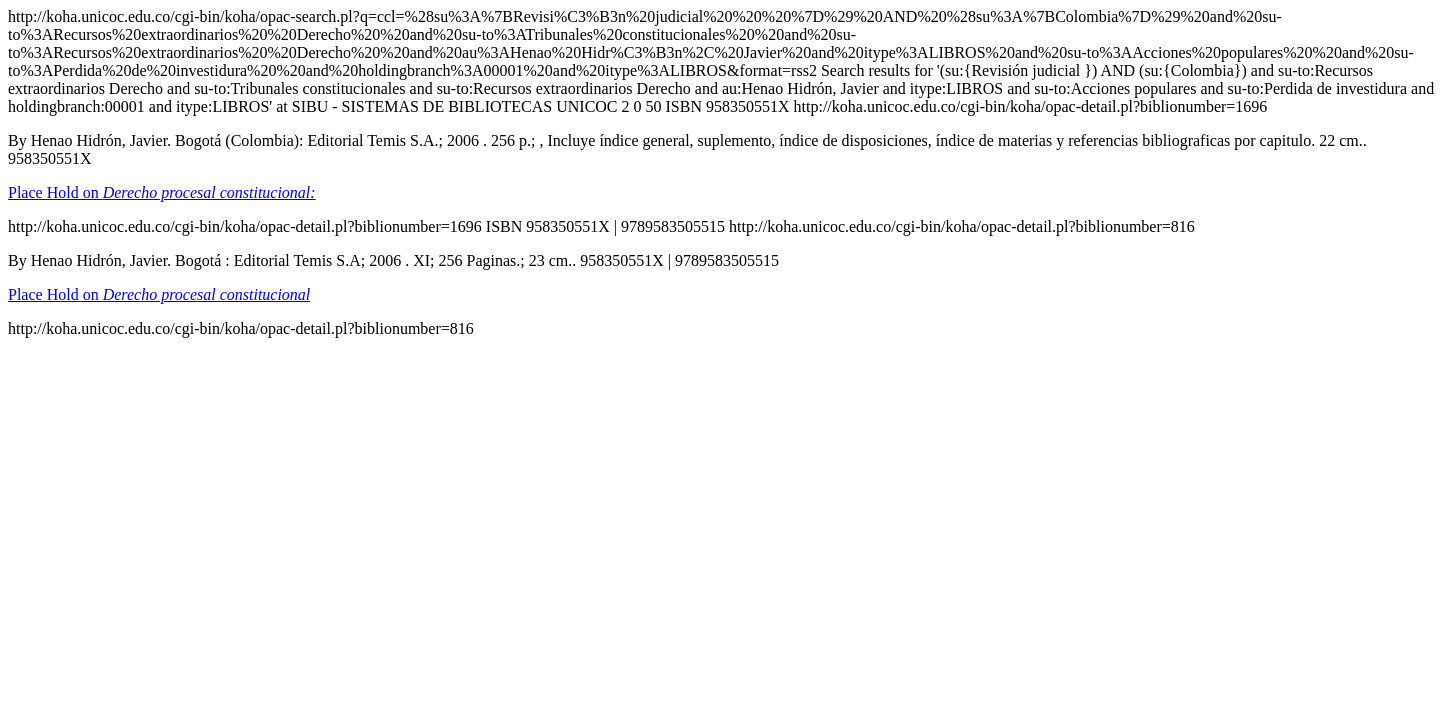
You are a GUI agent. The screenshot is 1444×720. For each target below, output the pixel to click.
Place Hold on (162, 192)
